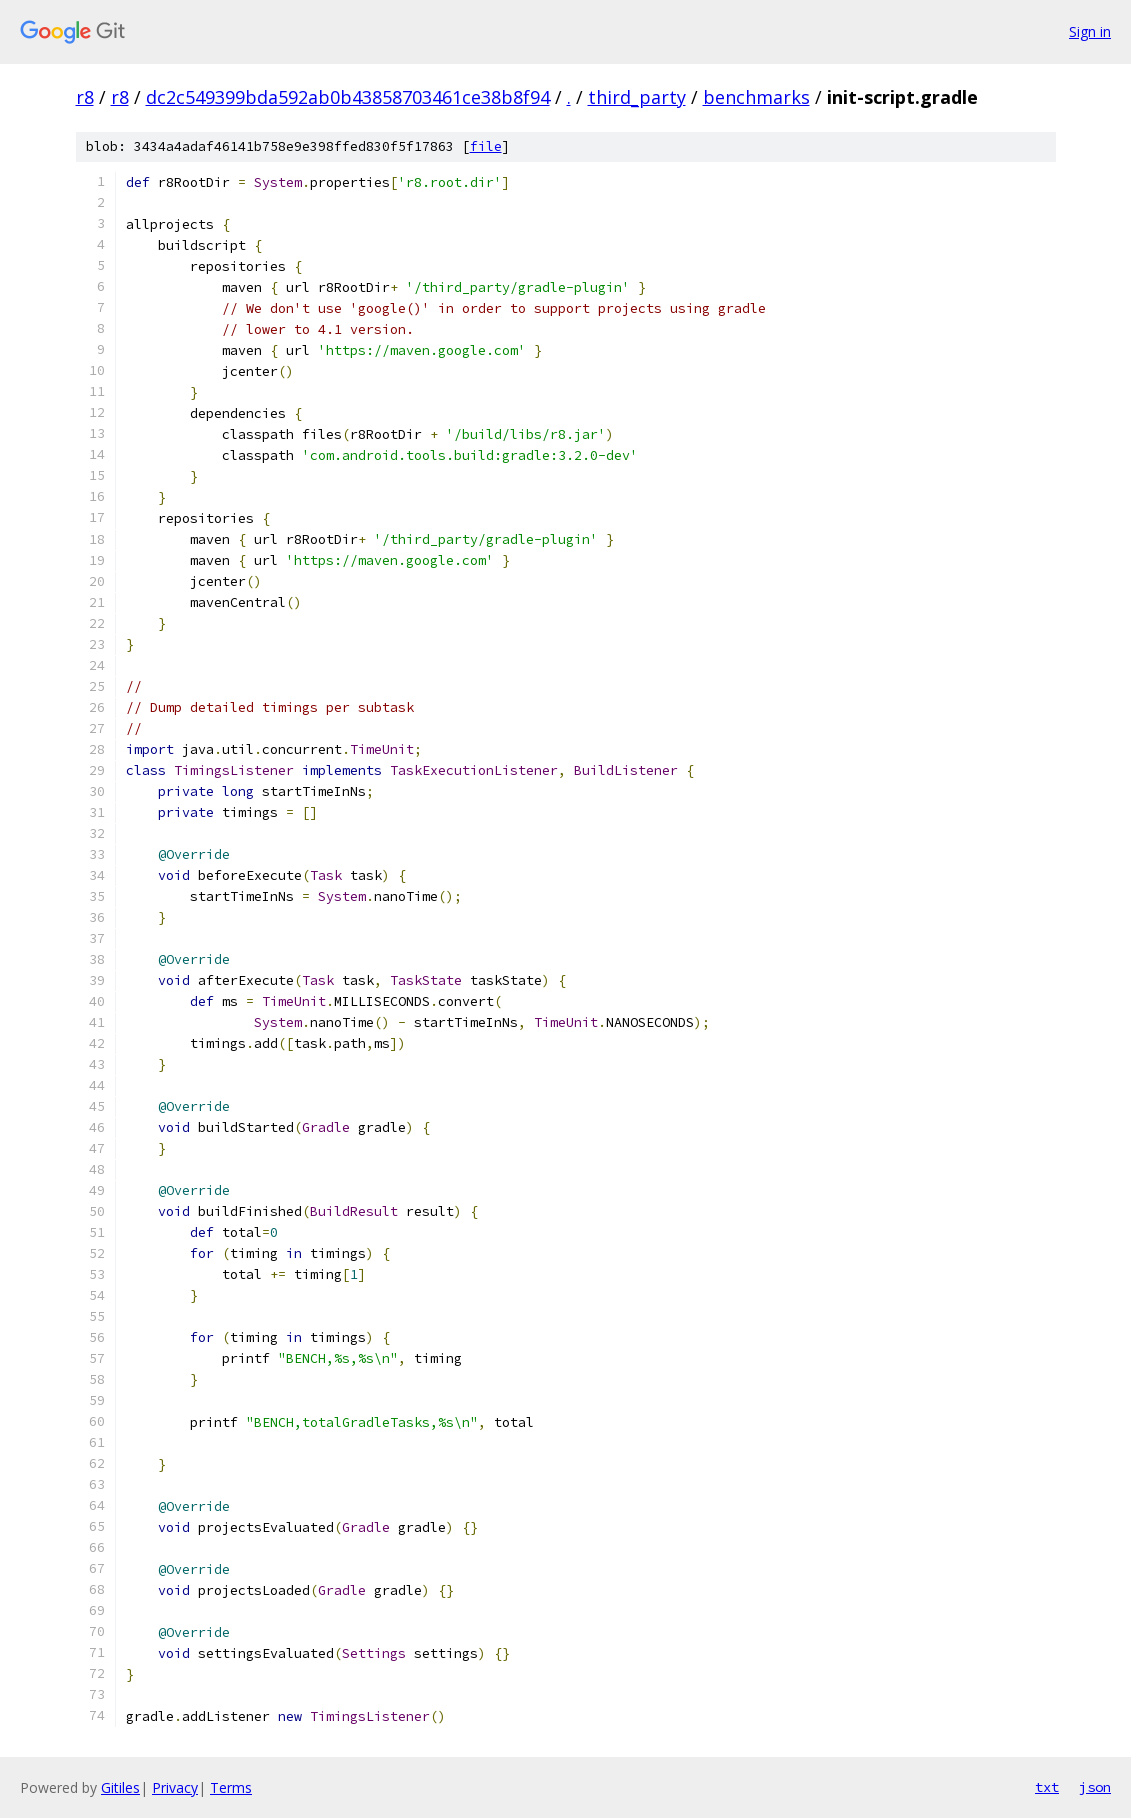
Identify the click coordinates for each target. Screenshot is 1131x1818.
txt (1047, 1787)
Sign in (1090, 31)
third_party (637, 97)
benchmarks (756, 97)
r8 (85, 97)
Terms (231, 1787)
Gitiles (120, 1787)
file (486, 146)
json (1095, 1787)
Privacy (175, 1787)
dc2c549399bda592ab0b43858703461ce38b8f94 (348, 97)
